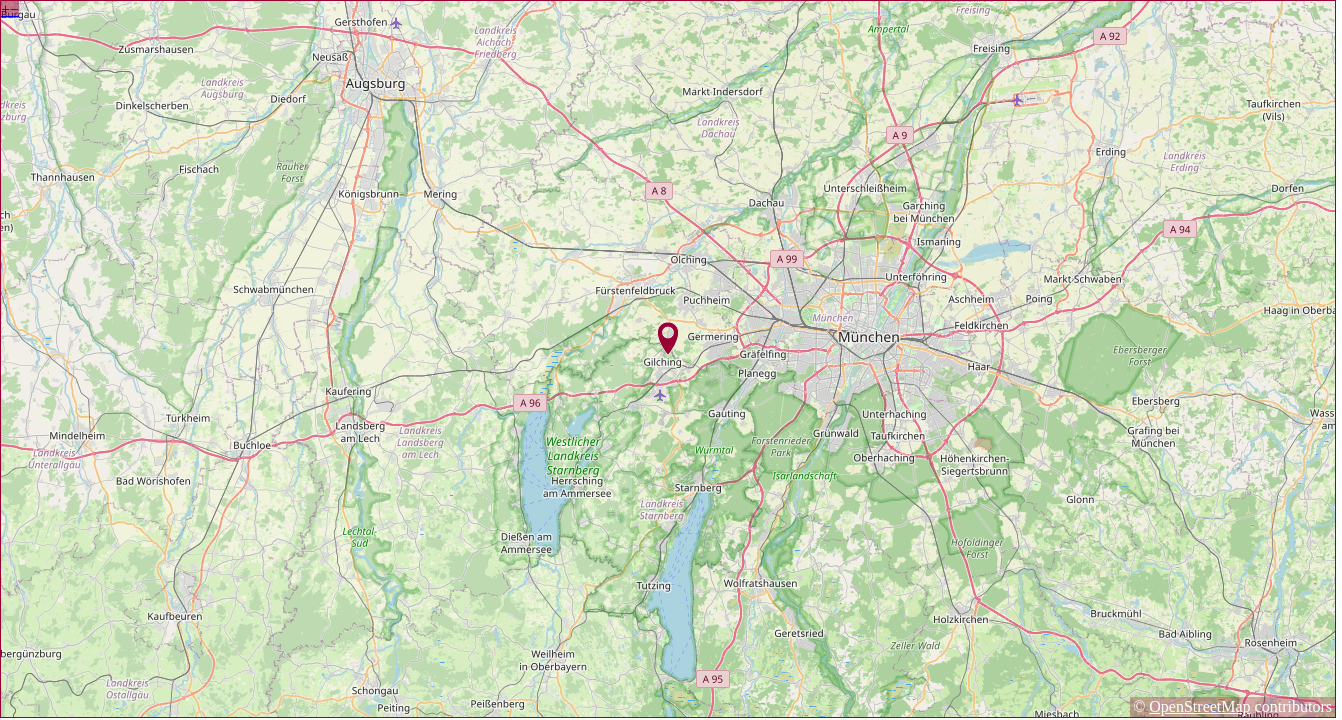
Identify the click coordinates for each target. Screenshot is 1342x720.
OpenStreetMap (1199, 706)
